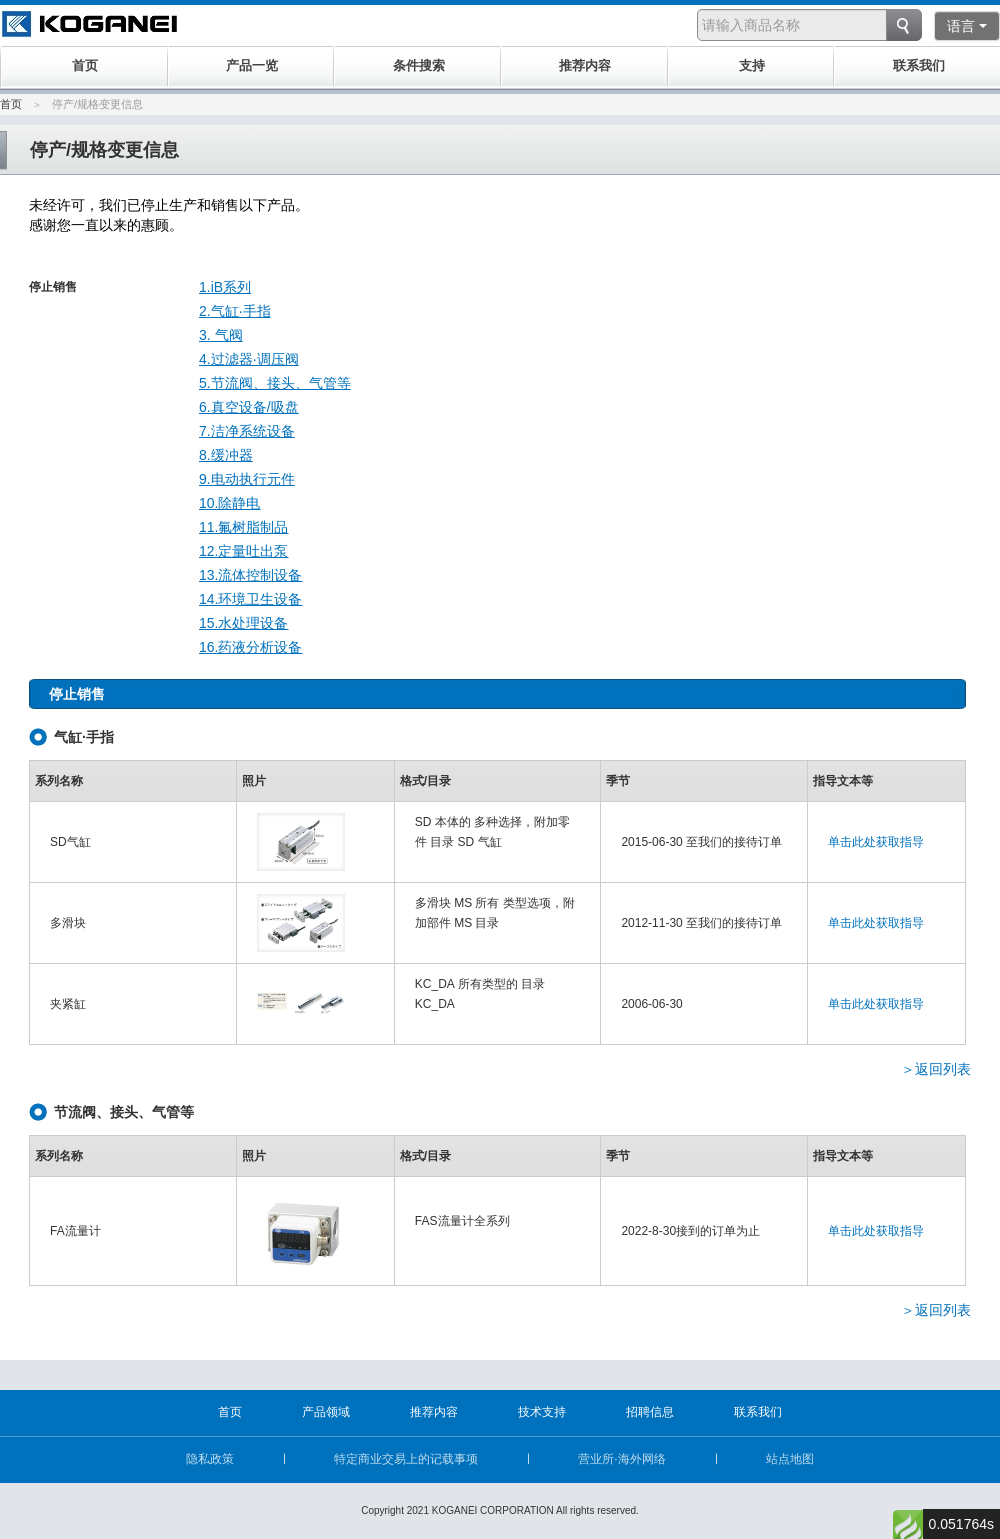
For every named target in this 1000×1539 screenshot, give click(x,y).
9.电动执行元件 (247, 479)
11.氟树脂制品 (243, 527)
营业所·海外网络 (621, 1459)
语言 (967, 26)
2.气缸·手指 (235, 311)
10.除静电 (229, 503)
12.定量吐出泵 (243, 551)
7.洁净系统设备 (247, 431)
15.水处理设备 (243, 623)
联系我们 (758, 1412)
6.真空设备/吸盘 (249, 407)
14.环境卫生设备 (250, 599)
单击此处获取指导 (876, 842)
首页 (11, 104)
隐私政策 (210, 1459)
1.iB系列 (225, 287)
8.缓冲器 (226, 455)
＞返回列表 (936, 1069)
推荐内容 (434, 1412)
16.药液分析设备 (250, 647)
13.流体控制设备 (250, 575)
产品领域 (326, 1412)
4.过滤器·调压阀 (249, 359)
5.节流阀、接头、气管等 (275, 383)
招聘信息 (650, 1412)
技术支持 (542, 1412)
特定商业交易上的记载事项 (406, 1459)
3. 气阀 (221, 335)
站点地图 (790, 1459)
